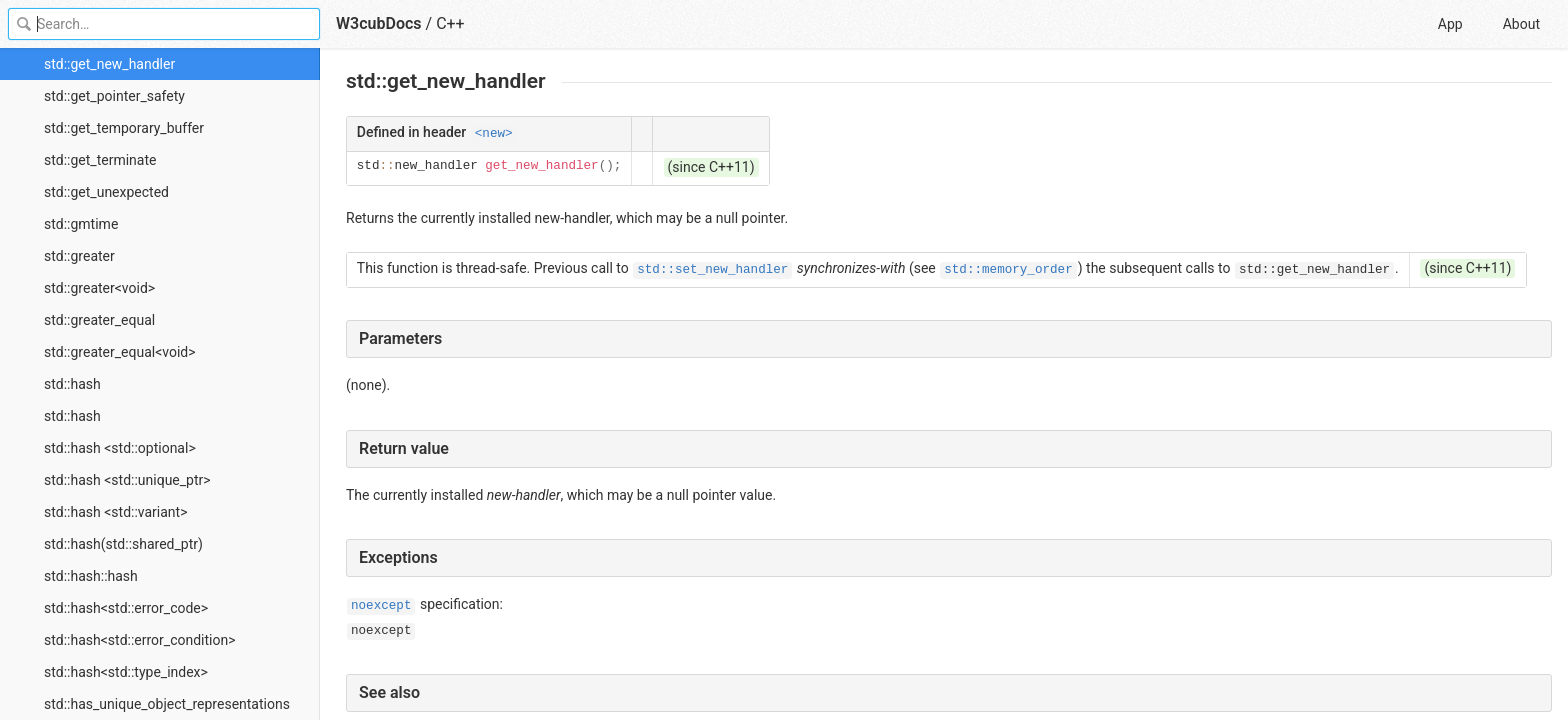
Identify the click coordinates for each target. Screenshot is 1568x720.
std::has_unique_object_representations (167, 704)
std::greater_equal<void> (120, 352)
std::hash (72, 384)
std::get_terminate (100, 160)
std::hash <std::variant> (116, 512)
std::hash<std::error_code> (126, 608)
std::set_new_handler (712, 270)
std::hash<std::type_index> (126, 672)
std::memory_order (1008, 270)
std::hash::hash (91, 576)
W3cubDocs (379, 23)
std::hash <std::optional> (120, 448)
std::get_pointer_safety (114, 96)
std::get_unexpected (106, 192)
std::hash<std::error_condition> (140, 640)
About (1521, 24)
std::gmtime (81, 224)
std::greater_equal (99, 320)
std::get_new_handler (109, 64)
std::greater (79, 256)
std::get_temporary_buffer (124, 128)
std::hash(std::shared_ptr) (123, 544)
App (1450, 24)
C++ (450, 23)
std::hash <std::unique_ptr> (127, 480)
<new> (494, 134)
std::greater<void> (99, 288)
